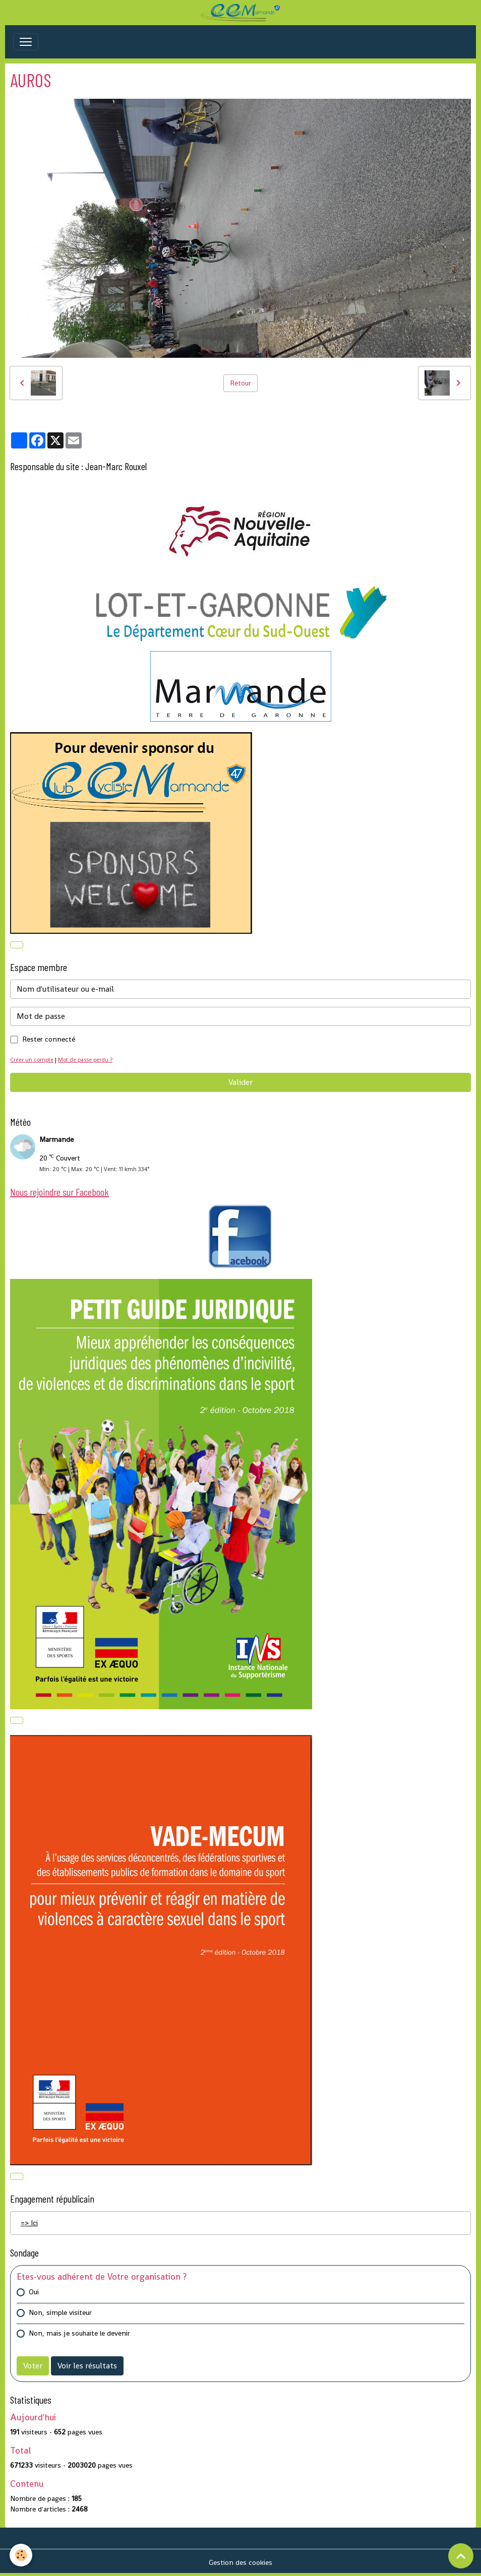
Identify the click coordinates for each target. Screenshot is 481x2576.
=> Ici (29, 2222)
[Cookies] (21, 2555)
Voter (32, 2365)
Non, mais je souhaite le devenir (79, 2333)
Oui (34, 2291)
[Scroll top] (460, 2555)
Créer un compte (31, 1059)
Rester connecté (48, 1039)
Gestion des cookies (240, 2562)
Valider (240, 1082)
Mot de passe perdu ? (85, 1059)
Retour (240, 383)
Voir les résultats (87, 2365)
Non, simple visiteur (60, 2312)
